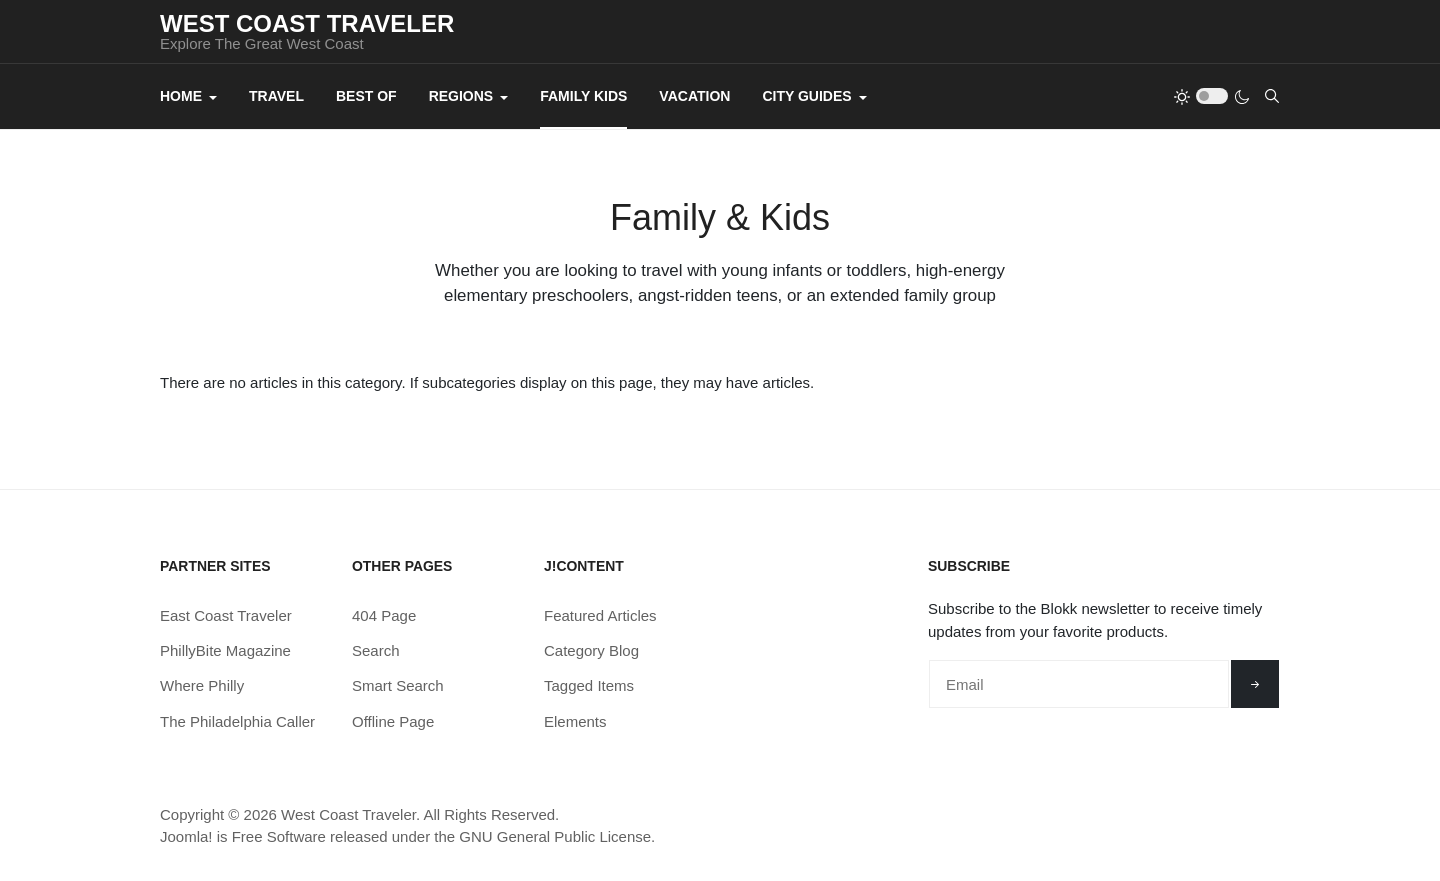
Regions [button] (469, 96)
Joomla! (186, 836)
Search (376, 650)
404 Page (384, 615)
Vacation (694, 96)
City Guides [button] (814, 96)
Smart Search (398, 685)
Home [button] (188, 96)
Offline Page (393, 721)
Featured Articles (600, 615)
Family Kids (583, 96)
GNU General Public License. (557, 836)
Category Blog (591, 650)
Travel (276, 96)
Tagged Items (589, 685)
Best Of (366, 96)
